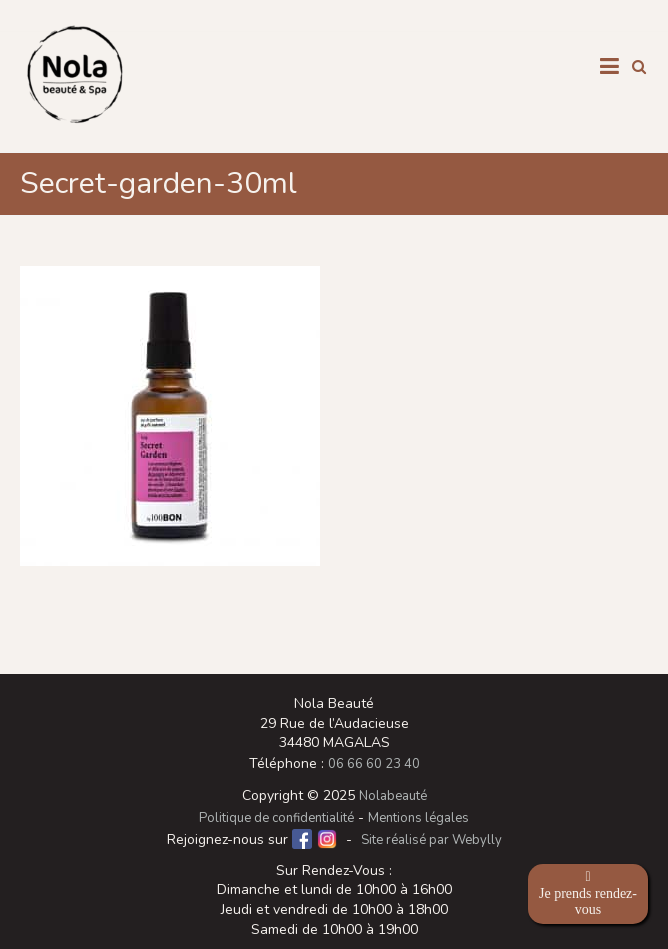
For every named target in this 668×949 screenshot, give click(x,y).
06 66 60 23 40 (374, 764)
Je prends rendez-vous (588, 893)
